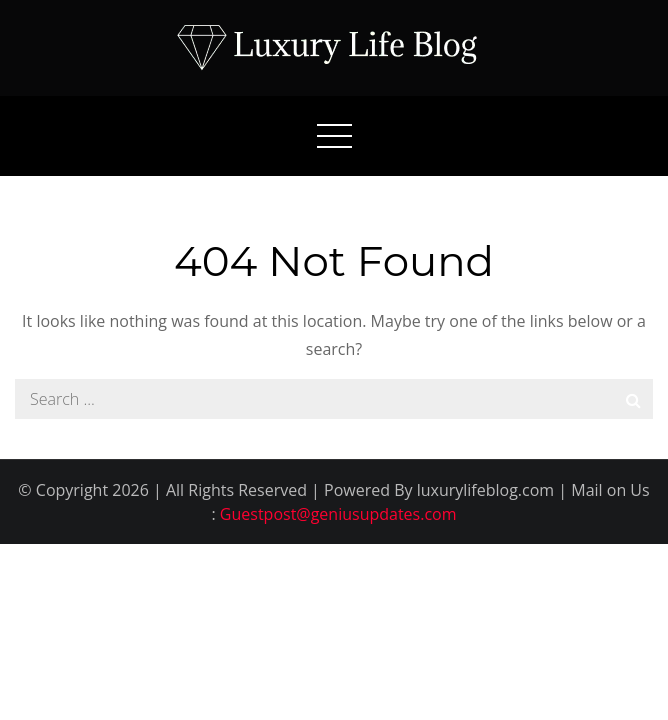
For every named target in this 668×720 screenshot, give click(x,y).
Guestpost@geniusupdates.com (338, 514)
